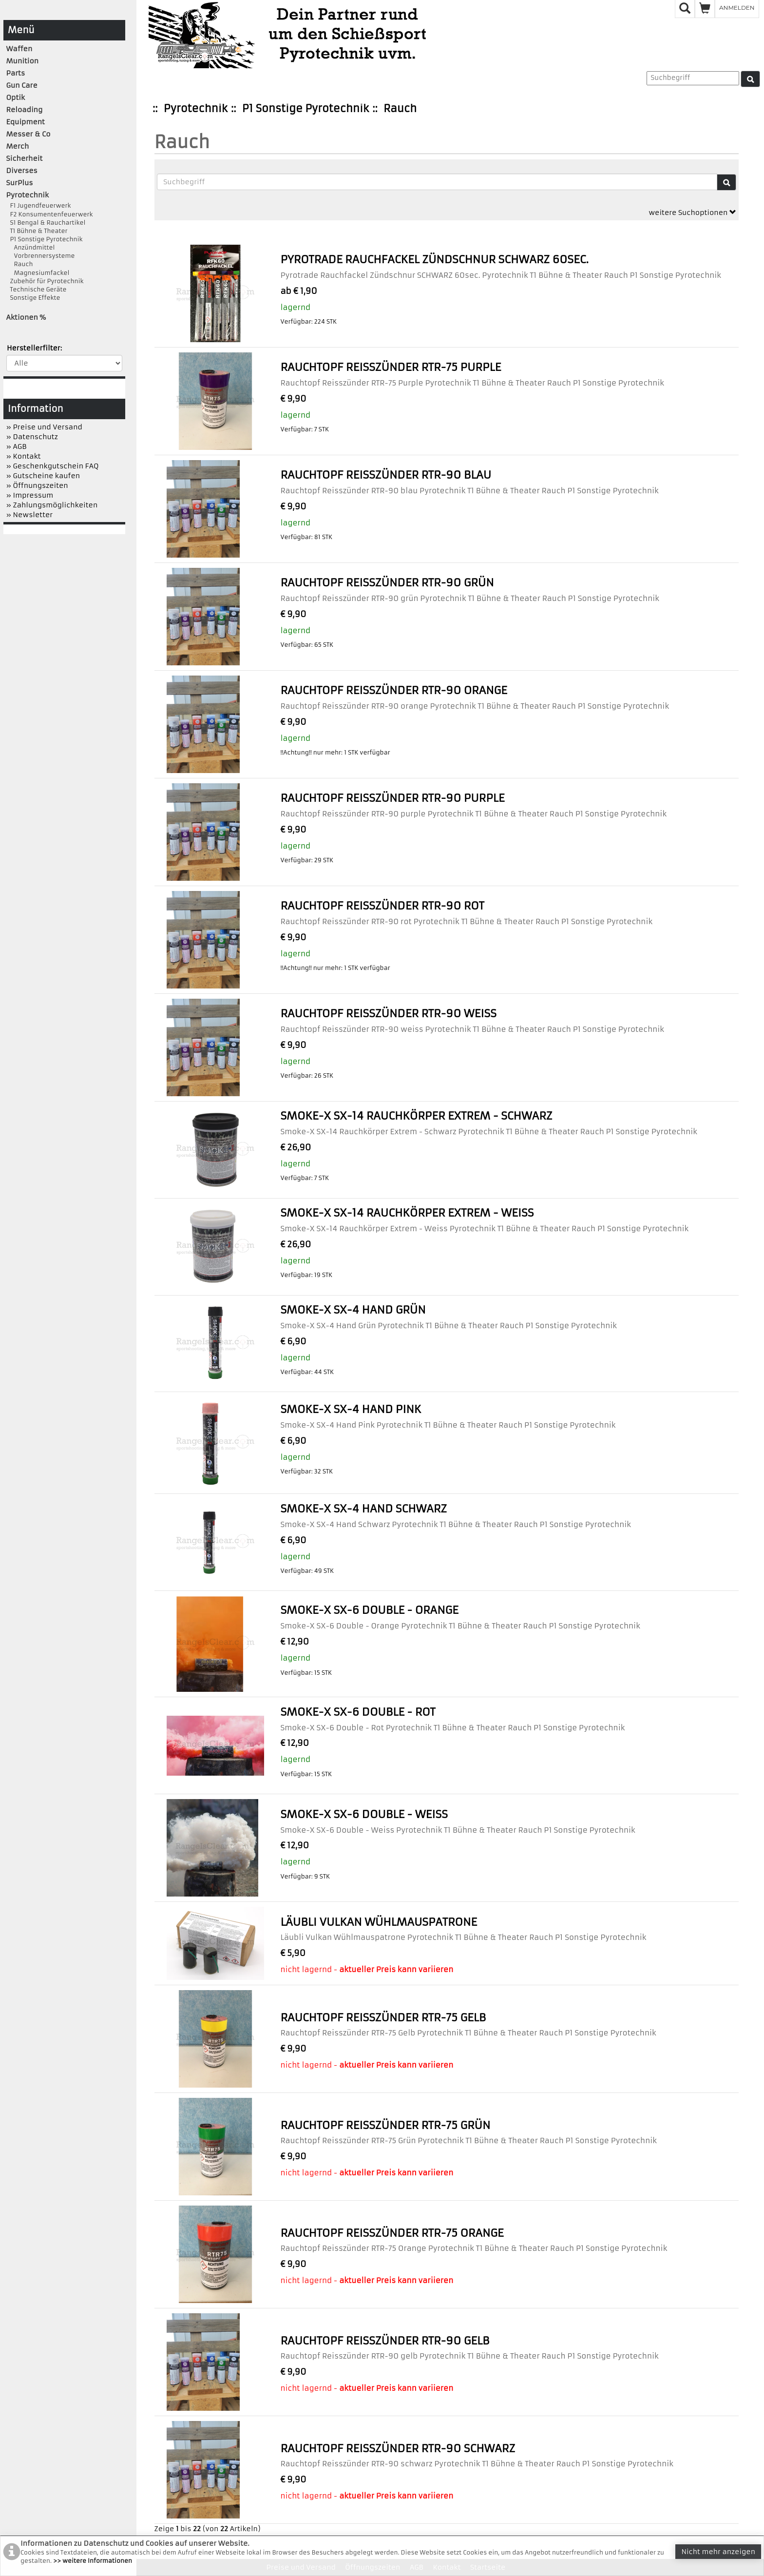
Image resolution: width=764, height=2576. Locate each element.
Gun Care (22, 85)
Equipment (25, 121)
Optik (15, 97)
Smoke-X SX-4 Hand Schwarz (363, 1508)
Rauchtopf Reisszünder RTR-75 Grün (385, 2125)
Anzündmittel (30, 247)
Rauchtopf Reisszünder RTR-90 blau (385, 475)
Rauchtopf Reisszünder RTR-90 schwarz (397, 2448)
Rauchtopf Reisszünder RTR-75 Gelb (383, 2017)
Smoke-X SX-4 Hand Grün (352, 1310)
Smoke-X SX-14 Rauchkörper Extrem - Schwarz (416, 1116)
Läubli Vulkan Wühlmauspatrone (378, 1922)
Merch (17, 146)
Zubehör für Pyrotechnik (45, 281)
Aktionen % (26, 317)
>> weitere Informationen (92, 2560)
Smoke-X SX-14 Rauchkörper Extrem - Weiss (407, 1213)
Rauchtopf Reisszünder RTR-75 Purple (390, 367)
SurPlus (19, 182)
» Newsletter (29, 514)
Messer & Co (28, 134)
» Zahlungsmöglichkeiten (52, 505)
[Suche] (750, 79)
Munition (22, 61)
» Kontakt (23, 456)
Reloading (24, 109)
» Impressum (30, 495)
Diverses (22, 170)
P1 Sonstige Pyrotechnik (305, 108)
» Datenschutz (32, 436)
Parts (15, 73)
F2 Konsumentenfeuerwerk (49, 214)
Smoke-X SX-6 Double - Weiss (364, 1814)
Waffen (19, 48)
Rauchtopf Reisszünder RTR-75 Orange (391, 2233)
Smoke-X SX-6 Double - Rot (357, 1712)
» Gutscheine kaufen (43, 475)
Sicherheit (24, 158)
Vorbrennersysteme (40, 255)
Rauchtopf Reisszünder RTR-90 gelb (384, 2340)
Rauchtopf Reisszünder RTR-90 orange (393, 690)
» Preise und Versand (44, 427)
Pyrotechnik (196, 108)
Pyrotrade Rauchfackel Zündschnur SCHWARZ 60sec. (434, 259)
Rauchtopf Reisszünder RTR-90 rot (382, 905)
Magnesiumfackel (38, 272)
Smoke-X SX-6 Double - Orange (369, 1610)
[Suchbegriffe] (437, 182)
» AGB (16, 446)
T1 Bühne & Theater (37, 230)
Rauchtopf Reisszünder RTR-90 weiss (388, 1013)
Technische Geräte (36, 289)
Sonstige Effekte (33, 297)
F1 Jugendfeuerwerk (38, 205)
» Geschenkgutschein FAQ (52, 466)
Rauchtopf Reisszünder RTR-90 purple (392, 798)
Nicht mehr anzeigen (718, 2551)
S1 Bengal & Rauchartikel (46, 222)
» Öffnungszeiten (37, 485)
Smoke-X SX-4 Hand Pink (350, 1409)
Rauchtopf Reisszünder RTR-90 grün (387, 582)
